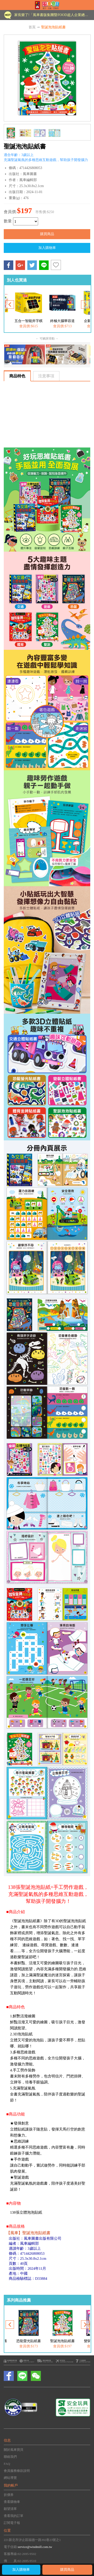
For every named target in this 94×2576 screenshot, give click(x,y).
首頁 (32, 27)
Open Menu (8, 5)
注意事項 (46, 376)
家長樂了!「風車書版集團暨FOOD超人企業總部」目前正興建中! (51, 15)
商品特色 (17, 376)
